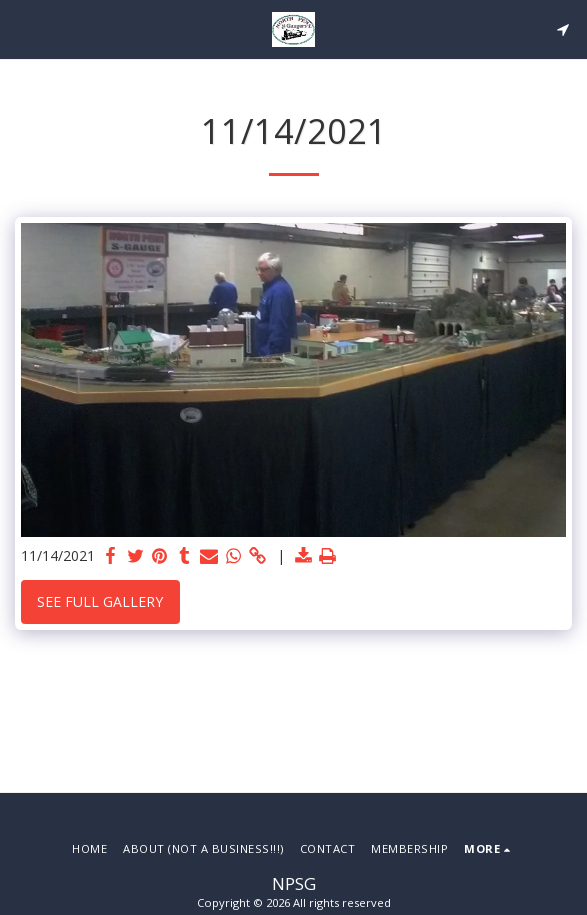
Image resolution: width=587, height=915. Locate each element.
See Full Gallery (100, 601)
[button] (22, 28)
